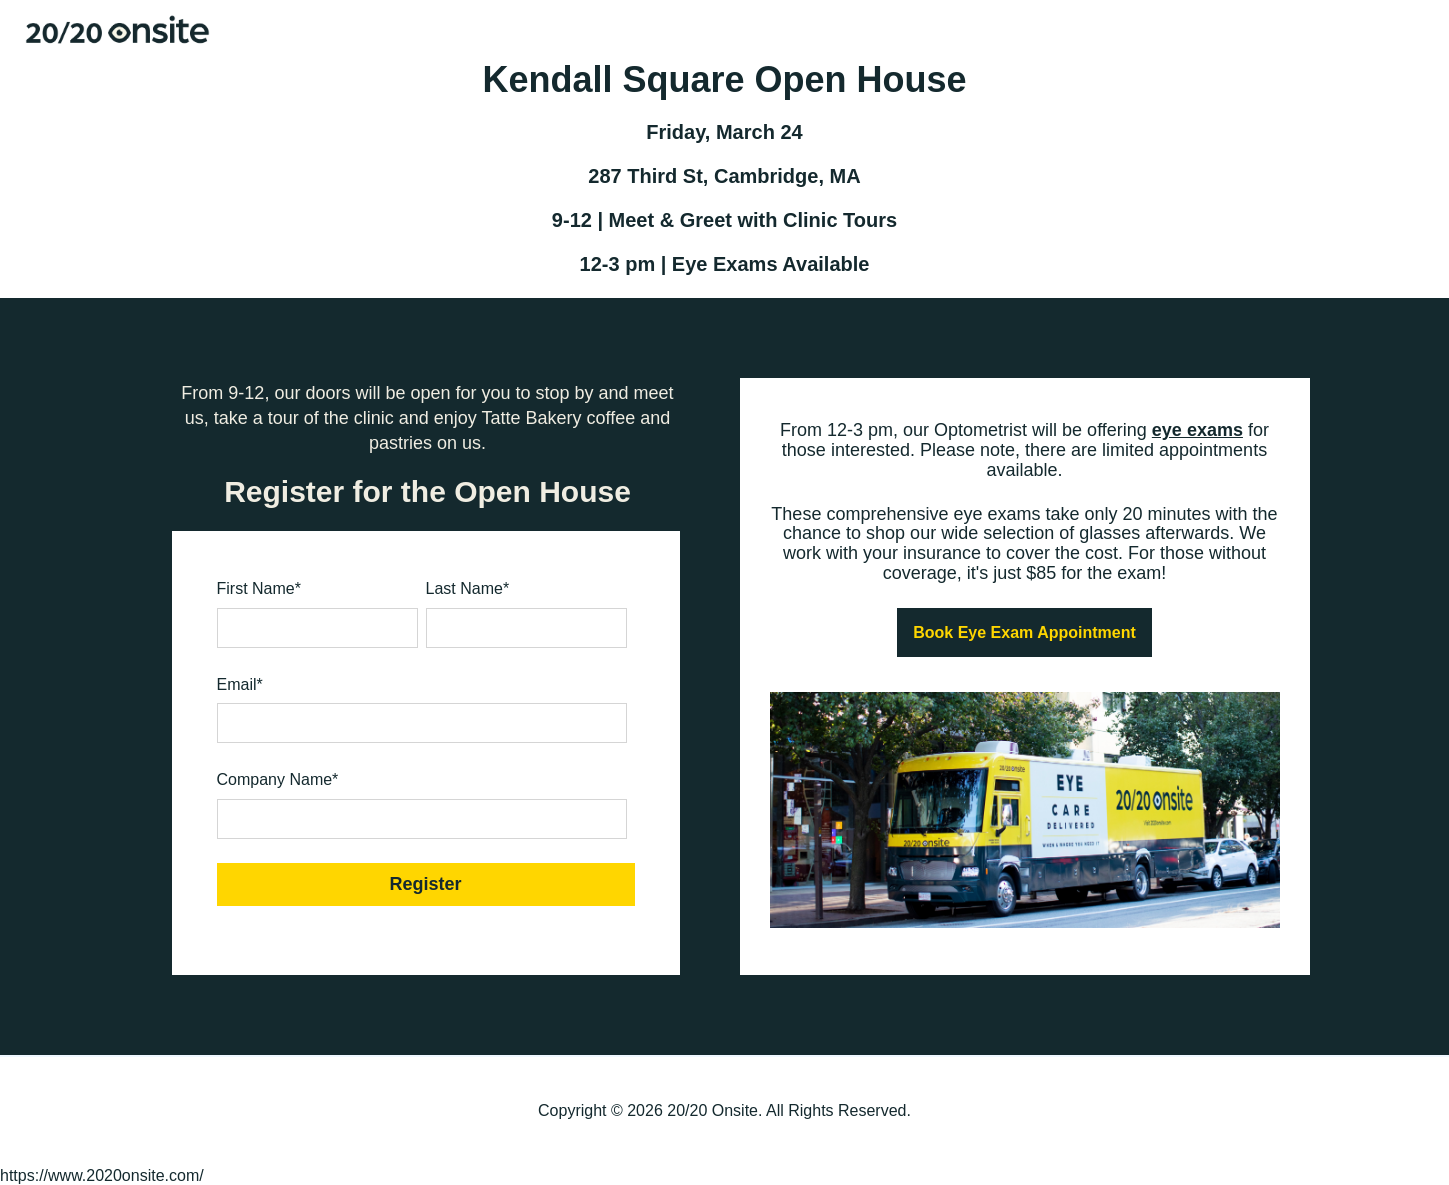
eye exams (1197, 430)
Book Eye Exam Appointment (1024, 632)
